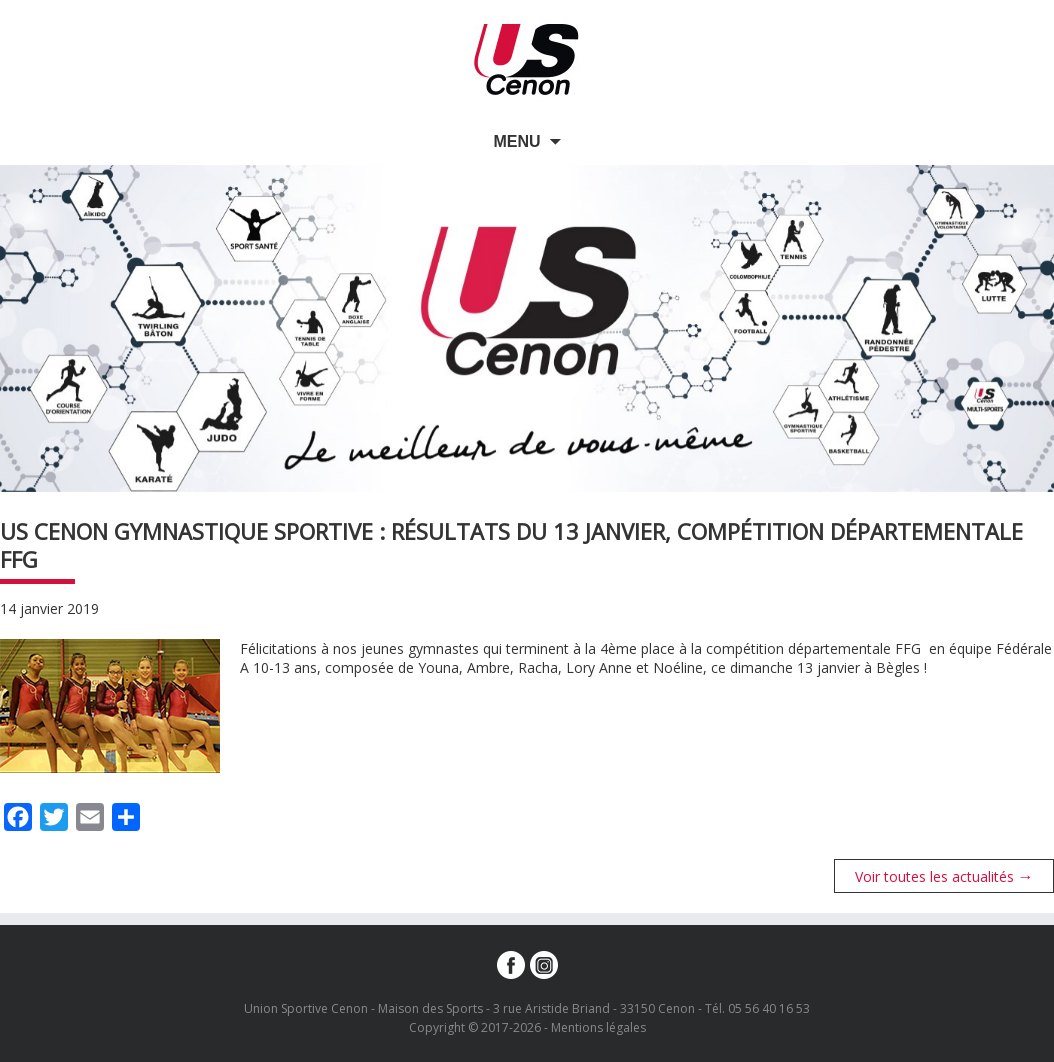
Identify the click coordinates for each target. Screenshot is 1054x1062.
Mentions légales (598, 1027)
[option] (527, 328)
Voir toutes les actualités (944, 876)
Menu (516, 141)
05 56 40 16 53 (769, 1008)
